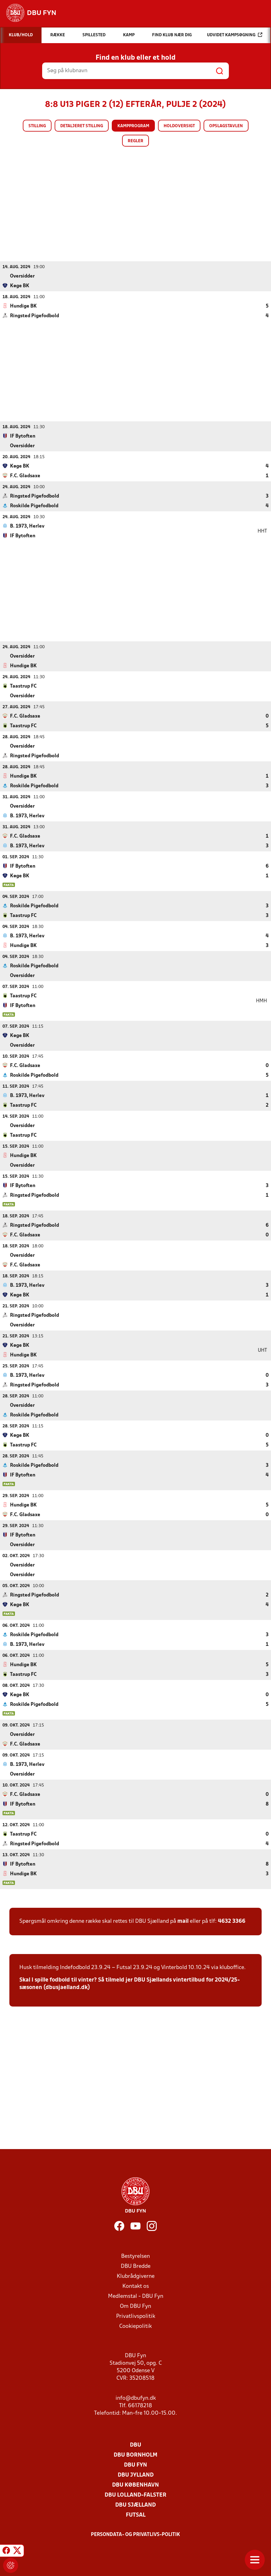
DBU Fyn (135, 2465)
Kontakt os (135, 2286)
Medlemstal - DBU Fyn (135, 2296)
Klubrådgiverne (136, 2276)
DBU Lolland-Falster (135, 2495)
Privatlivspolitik (135, 2316)
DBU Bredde (135, 2266)
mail (183, 1921)
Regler (135, 141)
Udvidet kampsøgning (234, 35)
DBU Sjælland (135, 2505)
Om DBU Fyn (135, 2306)
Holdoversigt (179, 126)
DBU (135, 2445)
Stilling (37, 126)
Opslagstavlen (226, 126)
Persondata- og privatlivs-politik (135, 2534)
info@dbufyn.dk (136, 2398)
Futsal (135, 2515)
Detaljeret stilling (81, 126)
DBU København (135, 2485)
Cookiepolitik (135, 2326)
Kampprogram (133, 126)
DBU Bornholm (135, 2455)
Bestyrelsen (135, 2256)
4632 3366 (231, 1921)
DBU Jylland (136, 2475)
